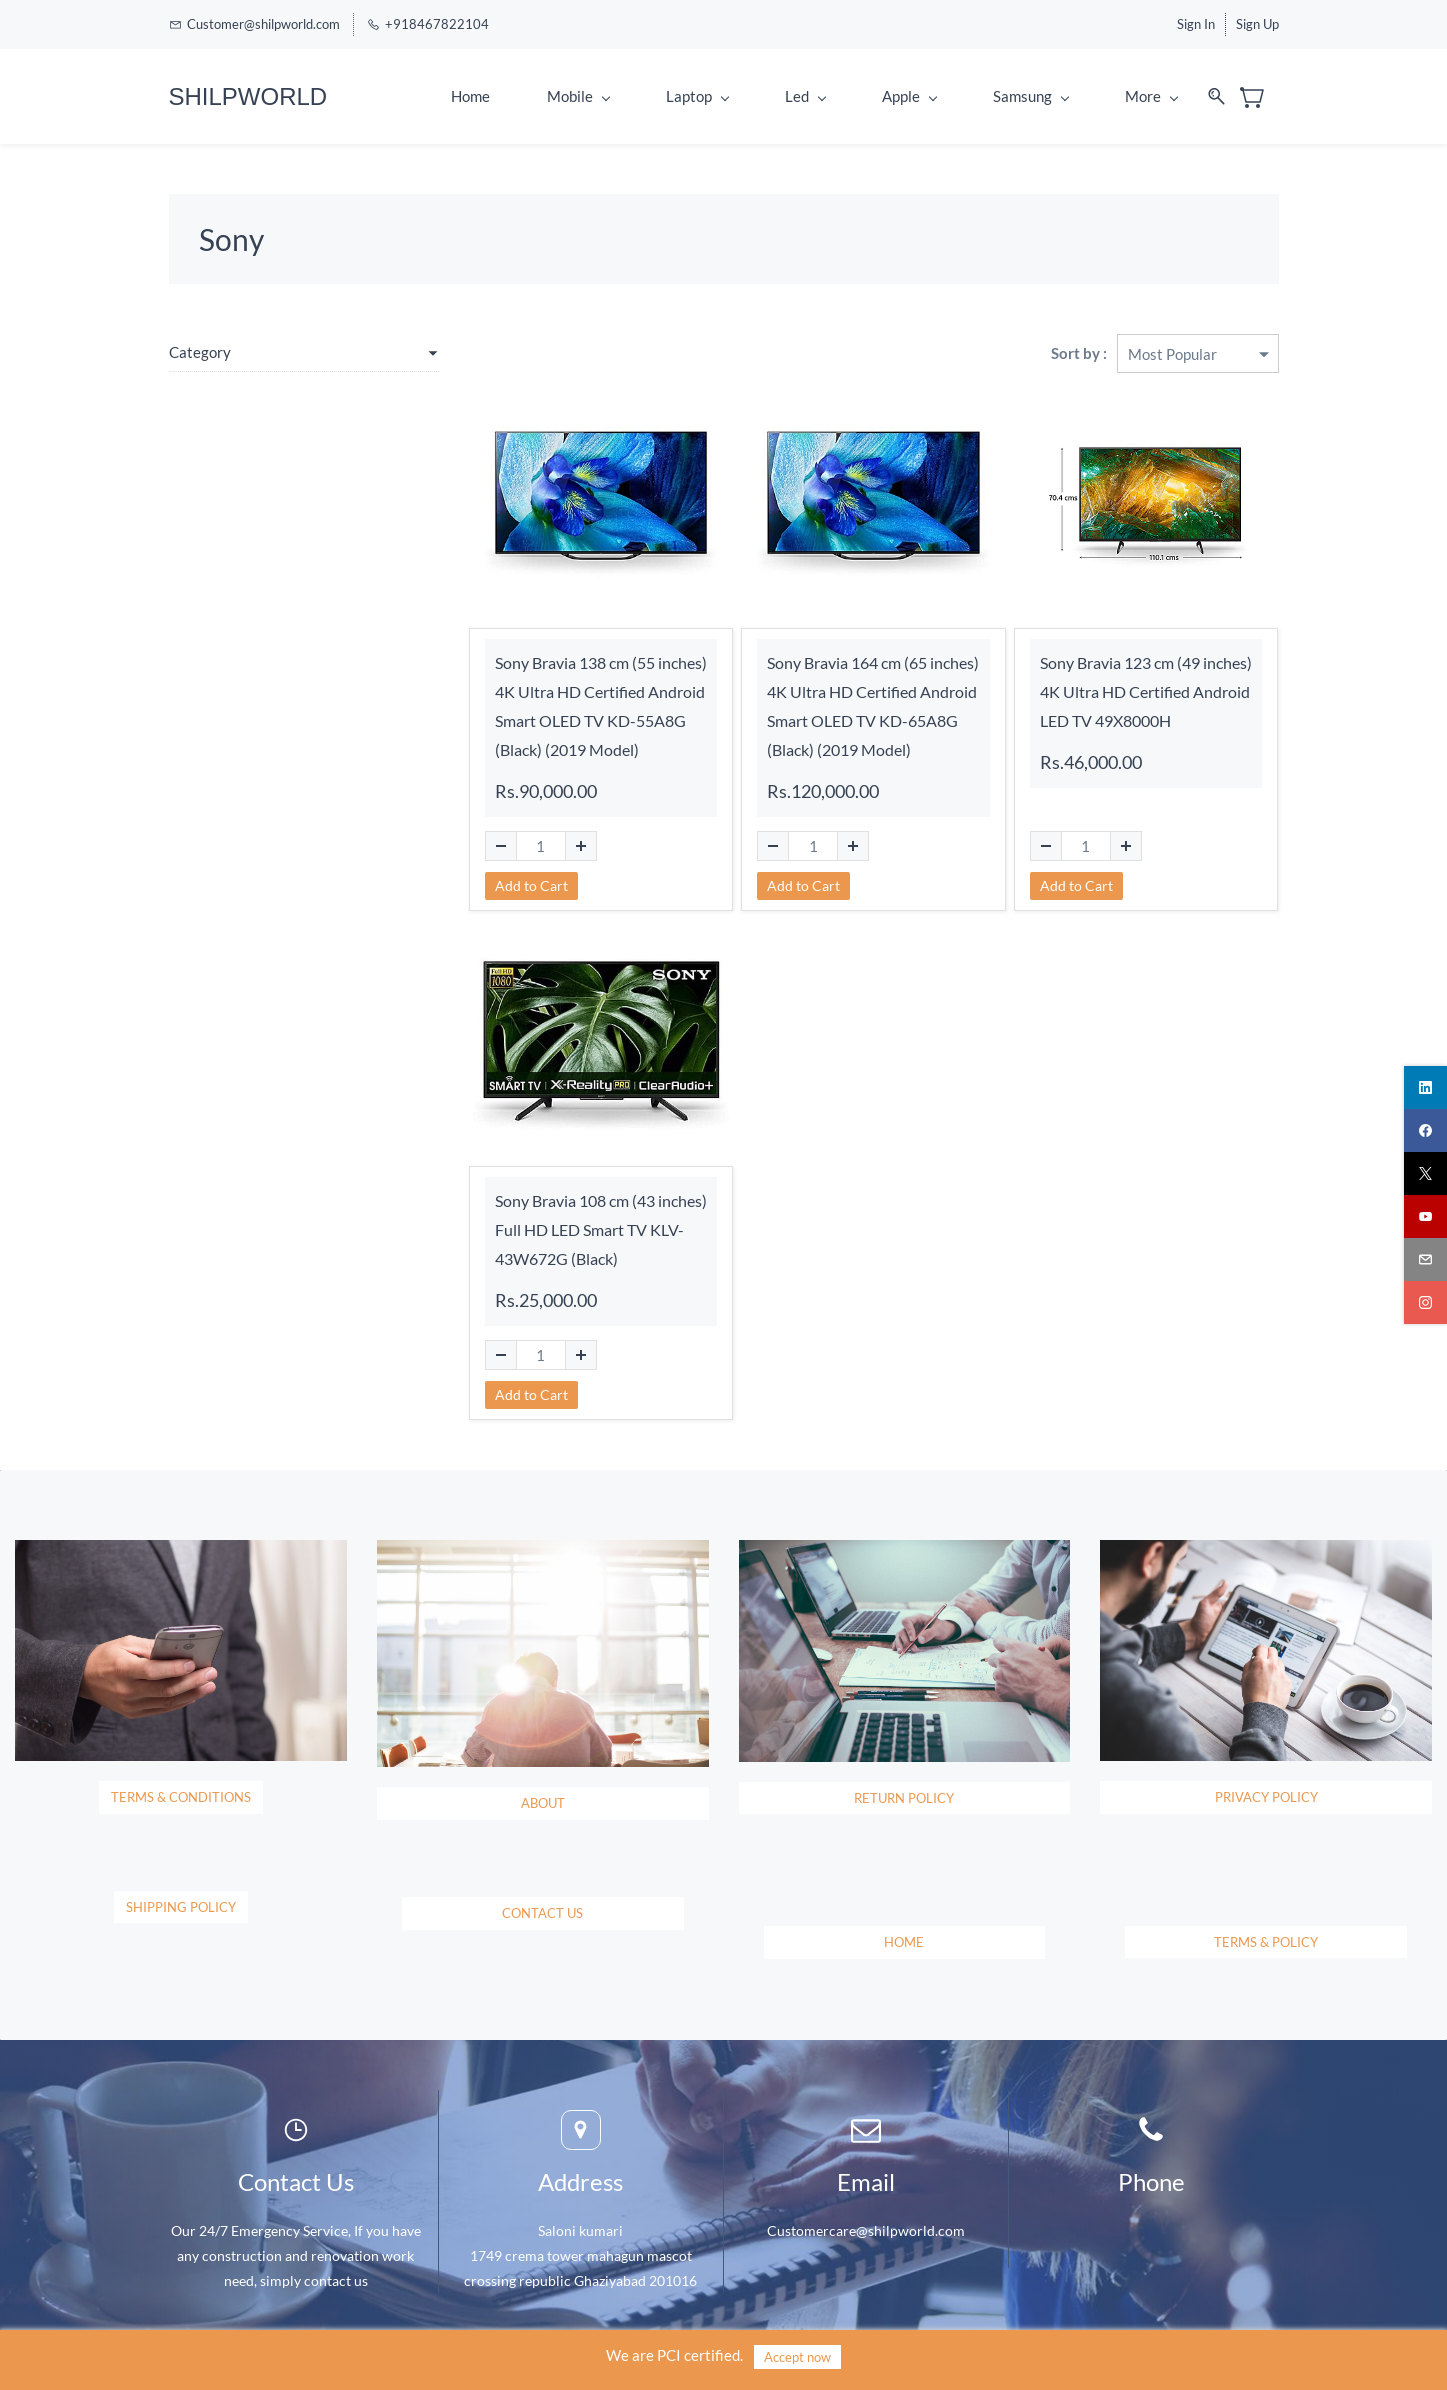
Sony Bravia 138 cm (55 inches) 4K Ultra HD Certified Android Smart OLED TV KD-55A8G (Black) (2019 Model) (601, 705)
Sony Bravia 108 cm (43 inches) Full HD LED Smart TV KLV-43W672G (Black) (601, 1229)
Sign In (1196, 24)
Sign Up (1257, 24)
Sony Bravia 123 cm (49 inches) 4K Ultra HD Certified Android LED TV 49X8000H (1146, 691)
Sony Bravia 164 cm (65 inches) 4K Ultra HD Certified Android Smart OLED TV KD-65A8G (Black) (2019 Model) (873, 705)
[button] (181, 1806)
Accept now (797, 2357)
